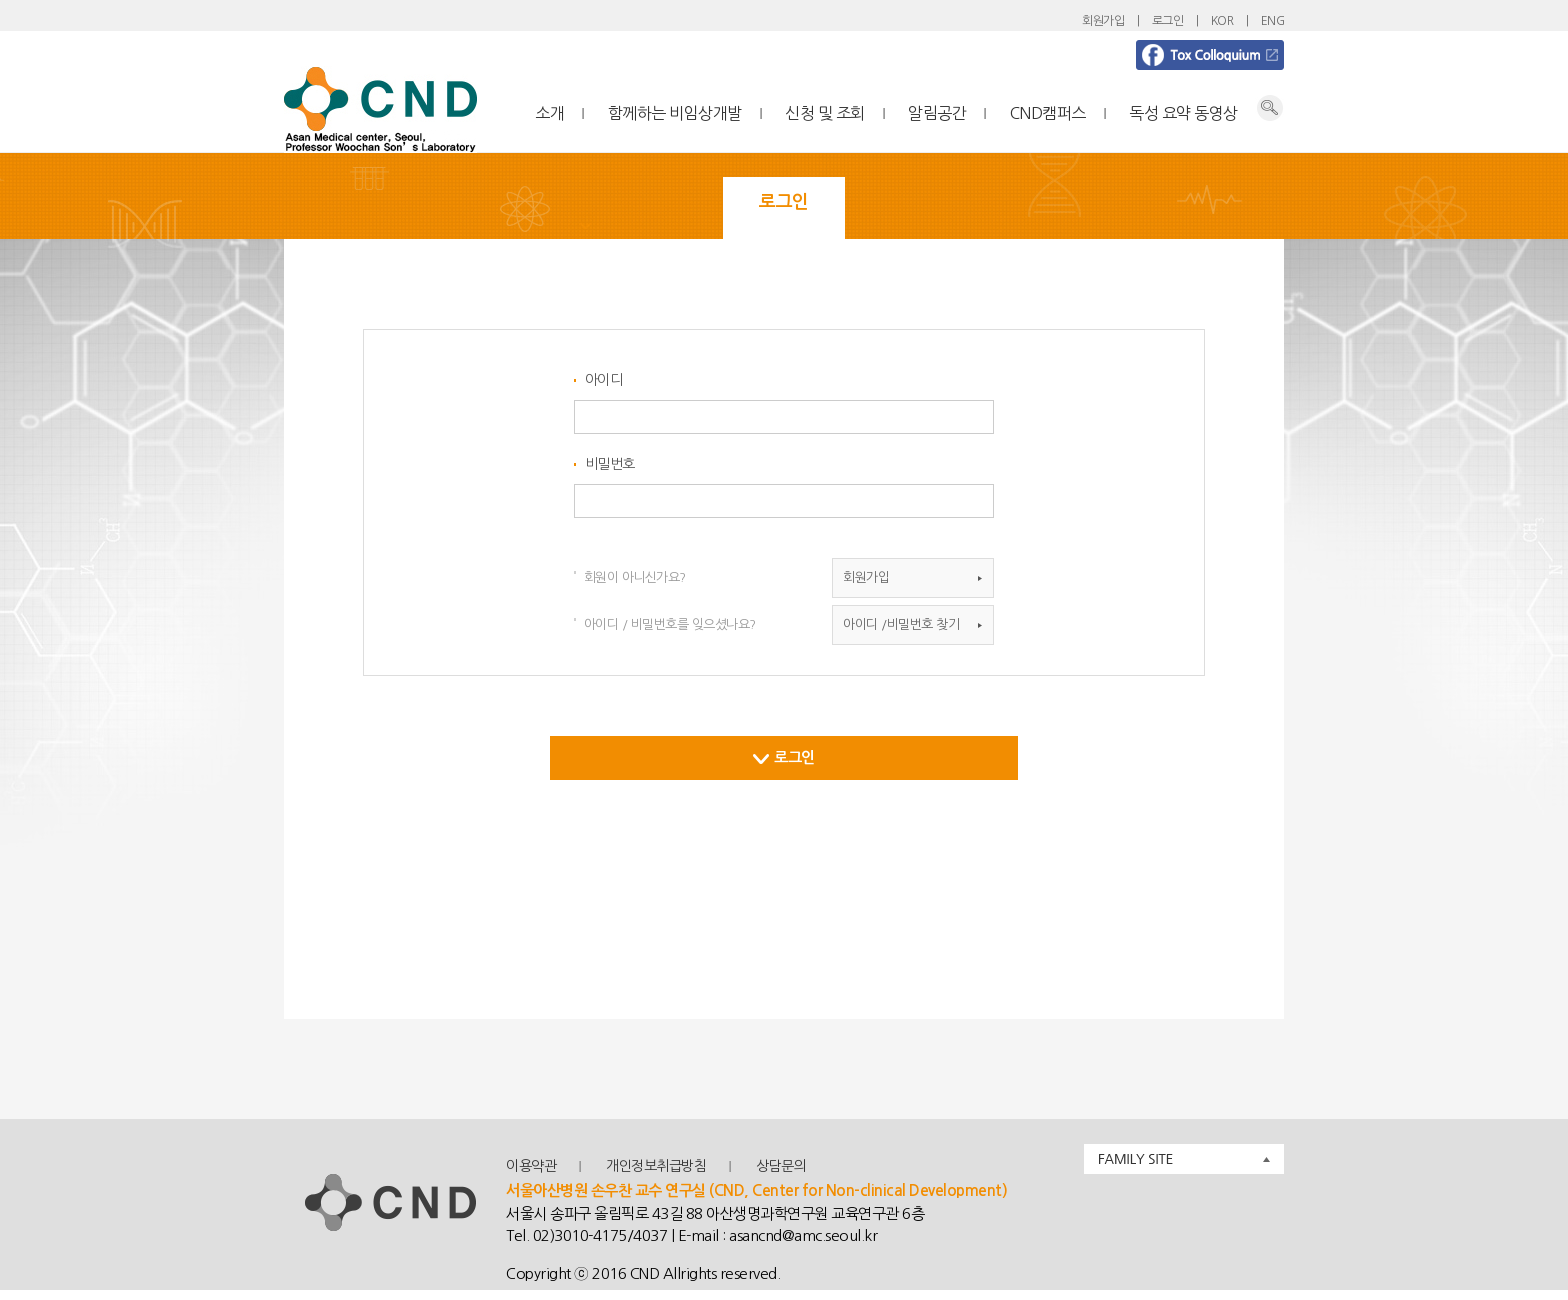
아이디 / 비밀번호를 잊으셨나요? (670, 624)
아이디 (604, 380)
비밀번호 (610, 464)
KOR (1222, 21)
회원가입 (1103, 21)
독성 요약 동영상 (1183, 113)
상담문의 (781, 1166)
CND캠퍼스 (1048, 113)
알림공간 (937, 113)
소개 (549, 113)
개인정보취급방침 (656, 1166)
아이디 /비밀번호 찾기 (901, 624)
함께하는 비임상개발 (675, 113)
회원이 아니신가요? (635, 577)
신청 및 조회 (825, 113)
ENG (1273, 21)
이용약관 (531, 1166)
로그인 (1168, 21)
